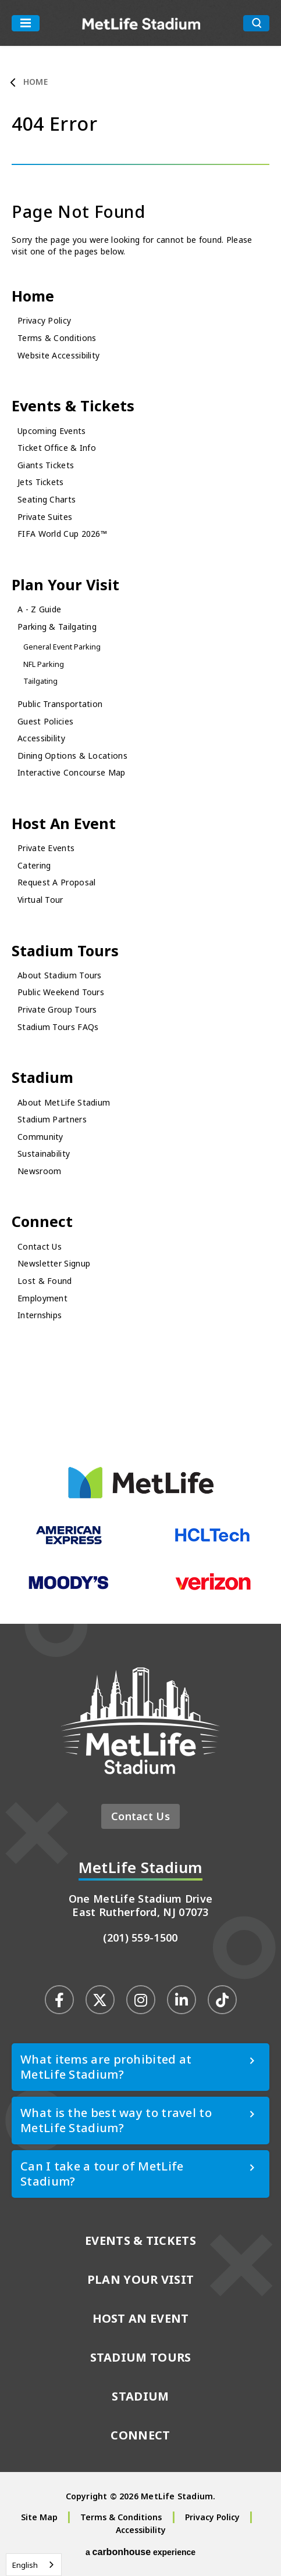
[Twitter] (100, 2000)
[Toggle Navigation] (26, 23)
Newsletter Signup (53, 1263)
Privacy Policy (44, 320)
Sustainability (43, 1153)
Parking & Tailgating (57, 626)
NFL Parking (43, 664)
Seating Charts (46, 499)
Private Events (45, 847)
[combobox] (34, 2564)
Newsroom (39, 1170)
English (25, 2565)
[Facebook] (59, 2000)
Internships (39, 1315)
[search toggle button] (256, 23)
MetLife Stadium (141, 23)
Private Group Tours (57, 1009)
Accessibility (41, 738)
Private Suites (44, 516)
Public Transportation (59, 703)
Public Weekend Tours (60, 992)
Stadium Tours (65, 950)
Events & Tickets (73, 405)
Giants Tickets (45, 465)
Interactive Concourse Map (71, 772)
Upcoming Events (51, 430)
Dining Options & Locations (72, 755)
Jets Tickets (40, 481)
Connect (42, 1221)
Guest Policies (45, 721)
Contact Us (39, 1246)
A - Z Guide (39, 609)
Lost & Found (44, 1280)
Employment (42, 1298)
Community (40, 1136)
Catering (34, 865)
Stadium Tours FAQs (57, 1026)
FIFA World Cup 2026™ (62, 533)
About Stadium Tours (59, 975)
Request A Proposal (56, 882)
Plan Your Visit (65, 584)
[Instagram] (140, 2000)
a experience (140, 2552)
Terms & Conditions (56, 337)
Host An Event (64, 823)
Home (35, 81)
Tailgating (40, 681)
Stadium (42, 1077)
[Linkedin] (181, 2000)
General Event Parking (62, 647)
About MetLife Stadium (63, 1102)
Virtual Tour (40, 899)
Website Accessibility (58, 355)
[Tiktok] (222, 2000)
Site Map (39, 2517)
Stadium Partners (52, 1119)
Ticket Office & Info (56, 447)
